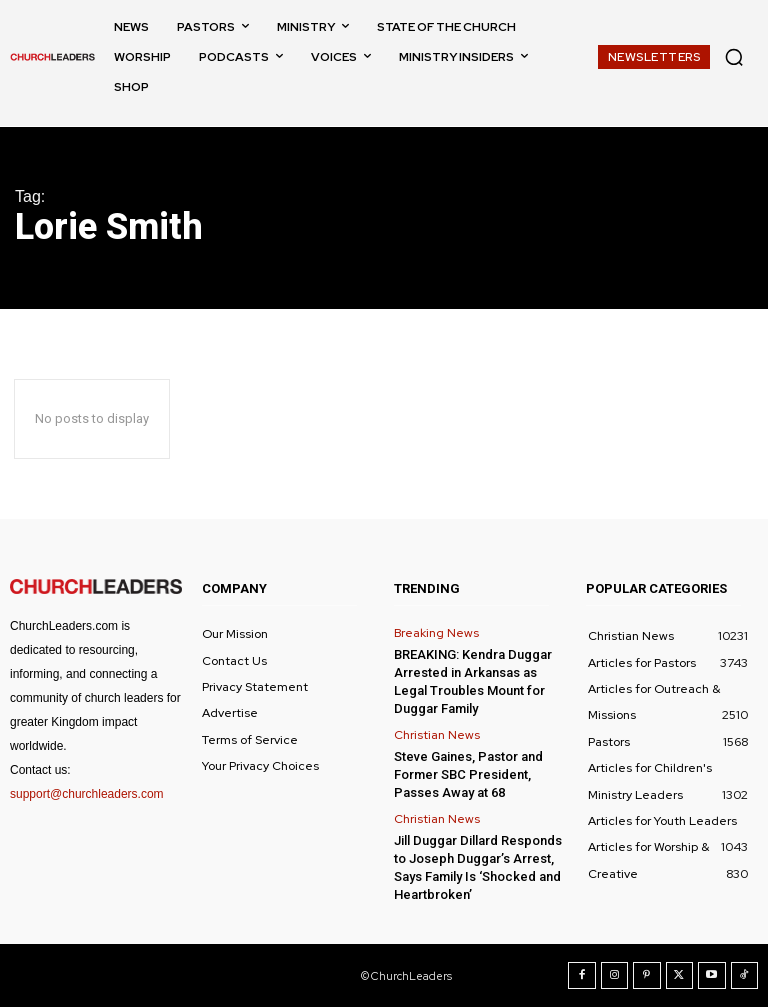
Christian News (437, 735)
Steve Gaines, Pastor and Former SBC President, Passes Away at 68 (468, 774)
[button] (734, 57)
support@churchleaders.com (87, 794)
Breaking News (436, 633)
